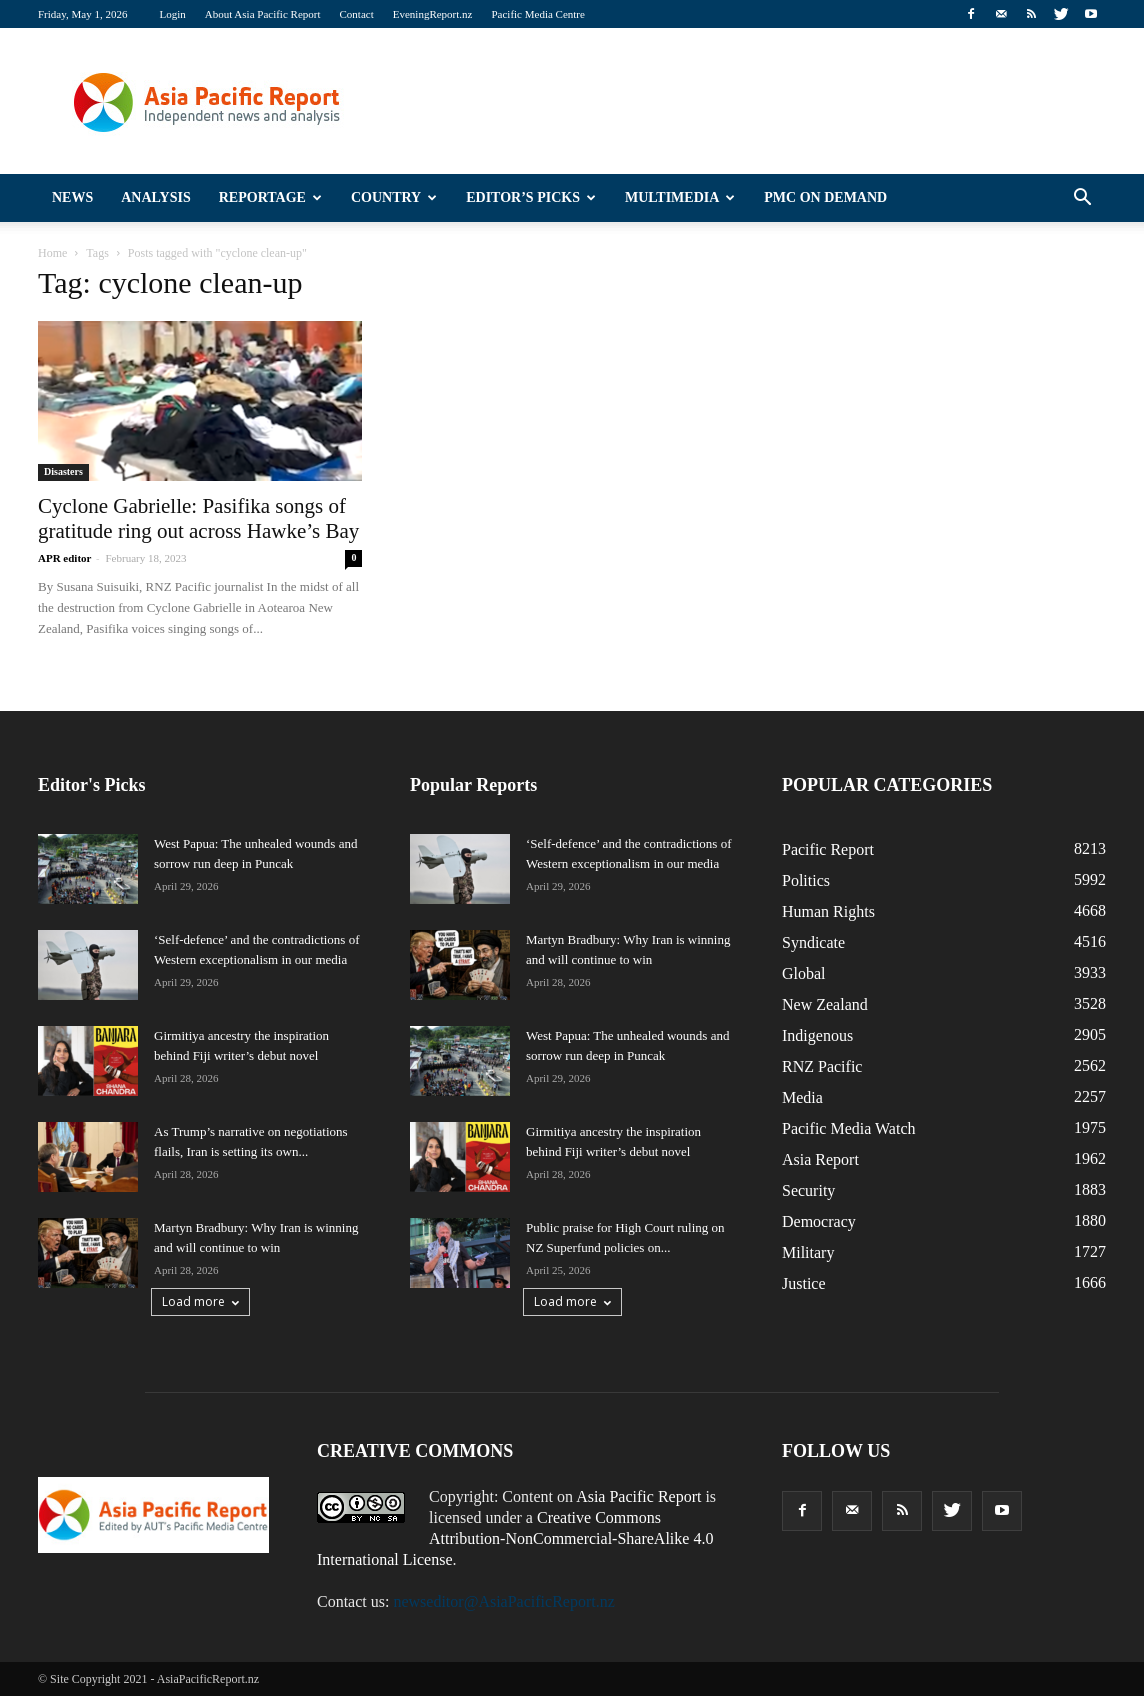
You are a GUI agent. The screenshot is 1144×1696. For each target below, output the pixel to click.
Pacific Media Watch (848, 1128)
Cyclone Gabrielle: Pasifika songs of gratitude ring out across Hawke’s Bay (198, 518)
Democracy (819, 1221)
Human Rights (828, 911)
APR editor (64, 558)
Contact (357, 14)
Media (802, 1097)
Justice (804, 1283)
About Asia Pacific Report (263, 14)
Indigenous (817, 1035)
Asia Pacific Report (638, 1496)
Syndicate (813, 942)
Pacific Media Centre (537, 14)
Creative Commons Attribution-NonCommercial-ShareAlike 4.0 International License (515, 1538)
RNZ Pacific (822, 1066)
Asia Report (820, 1159)
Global (804, 973)
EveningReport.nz (433, 14)
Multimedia (680, 197)
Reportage (270, 197)
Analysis (156, 197)
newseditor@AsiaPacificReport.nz (503, 1601)
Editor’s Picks (531, 197)
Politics (806, 880)
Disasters (63, 471)
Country (394, 197)
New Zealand (825, 1004)
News (72, 197)
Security (808, 1190)
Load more (200, 1301)
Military (808, 1252)
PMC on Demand (825, 197)
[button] (1082, 198)
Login (172, 14)
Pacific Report (828, 849)
